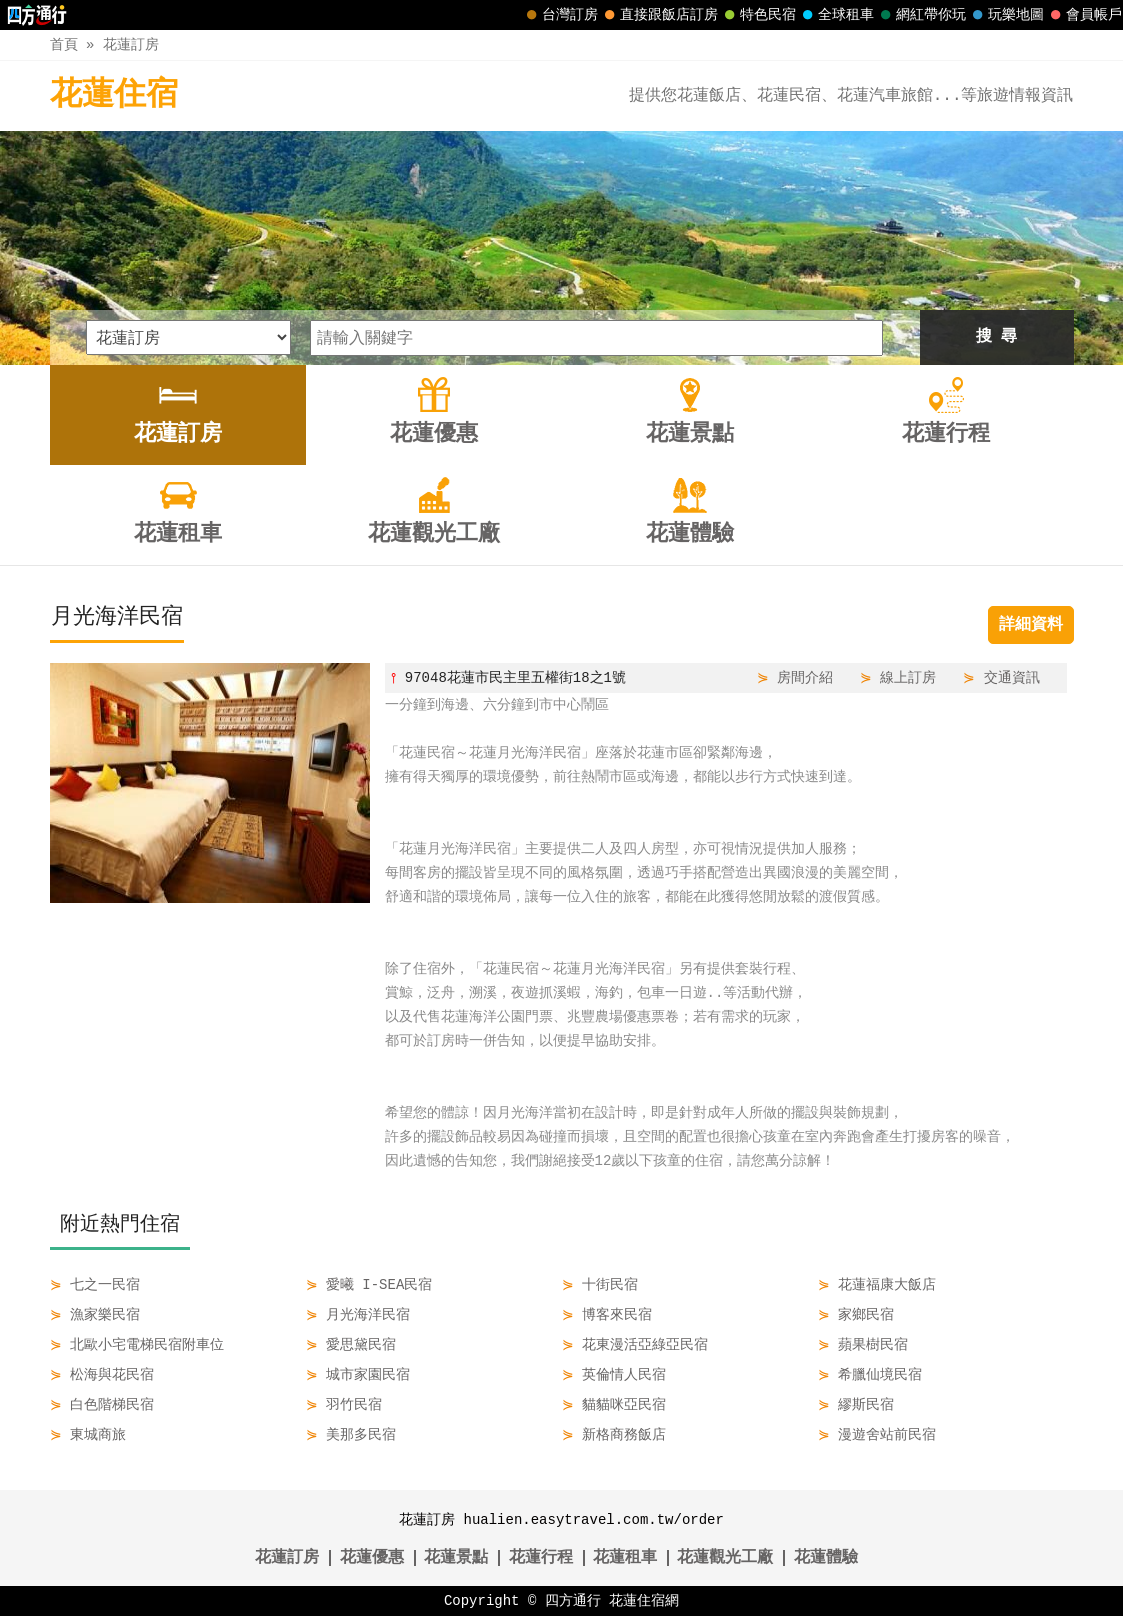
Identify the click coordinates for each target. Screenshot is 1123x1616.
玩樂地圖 (1006, 15)
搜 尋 (997, 337)
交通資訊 (1012, 677)
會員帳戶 (1084, 15)
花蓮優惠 (372, 1558)
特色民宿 (758, 15)
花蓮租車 (625, 1558)
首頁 (64, 44)
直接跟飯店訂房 (659, 15)
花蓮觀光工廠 (725, 1558)
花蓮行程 (541, 1558)
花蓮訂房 (131, 44)
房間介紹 (805, 677)
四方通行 (573, 1600)
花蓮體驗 (826, 1558)
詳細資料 (1031, 625)
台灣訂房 (560, 15)
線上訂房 (908, 677)
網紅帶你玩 (921, 15)
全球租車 (836, 15)
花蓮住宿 (114, 95)
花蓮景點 (456, 1558)
